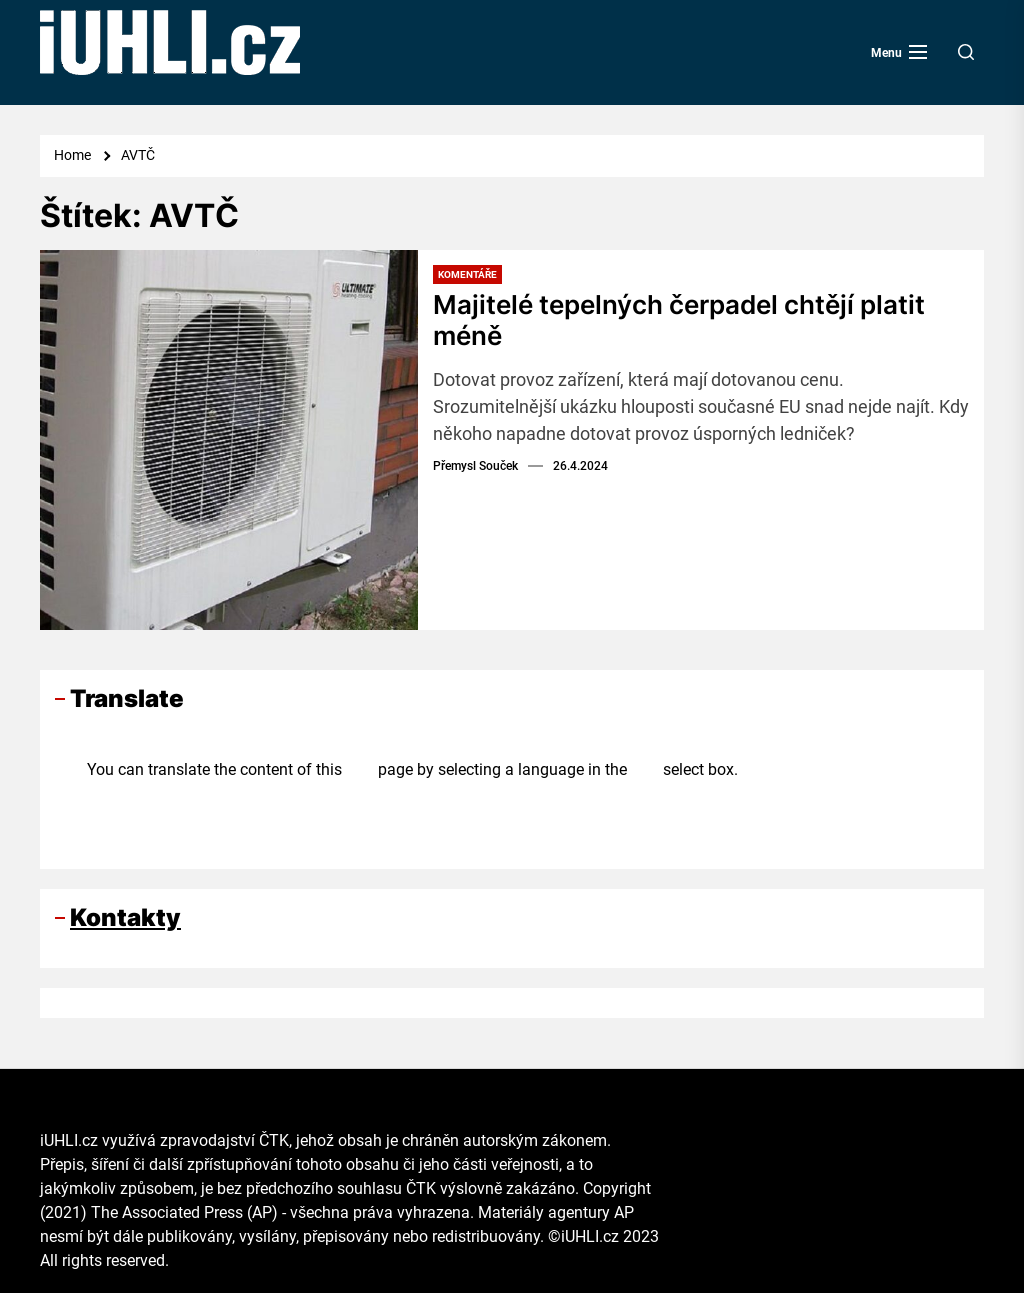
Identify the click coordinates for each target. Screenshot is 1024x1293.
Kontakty (125, 917)
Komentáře (467, 274)
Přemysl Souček (475, 466)
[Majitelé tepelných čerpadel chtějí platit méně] (229, 440)
